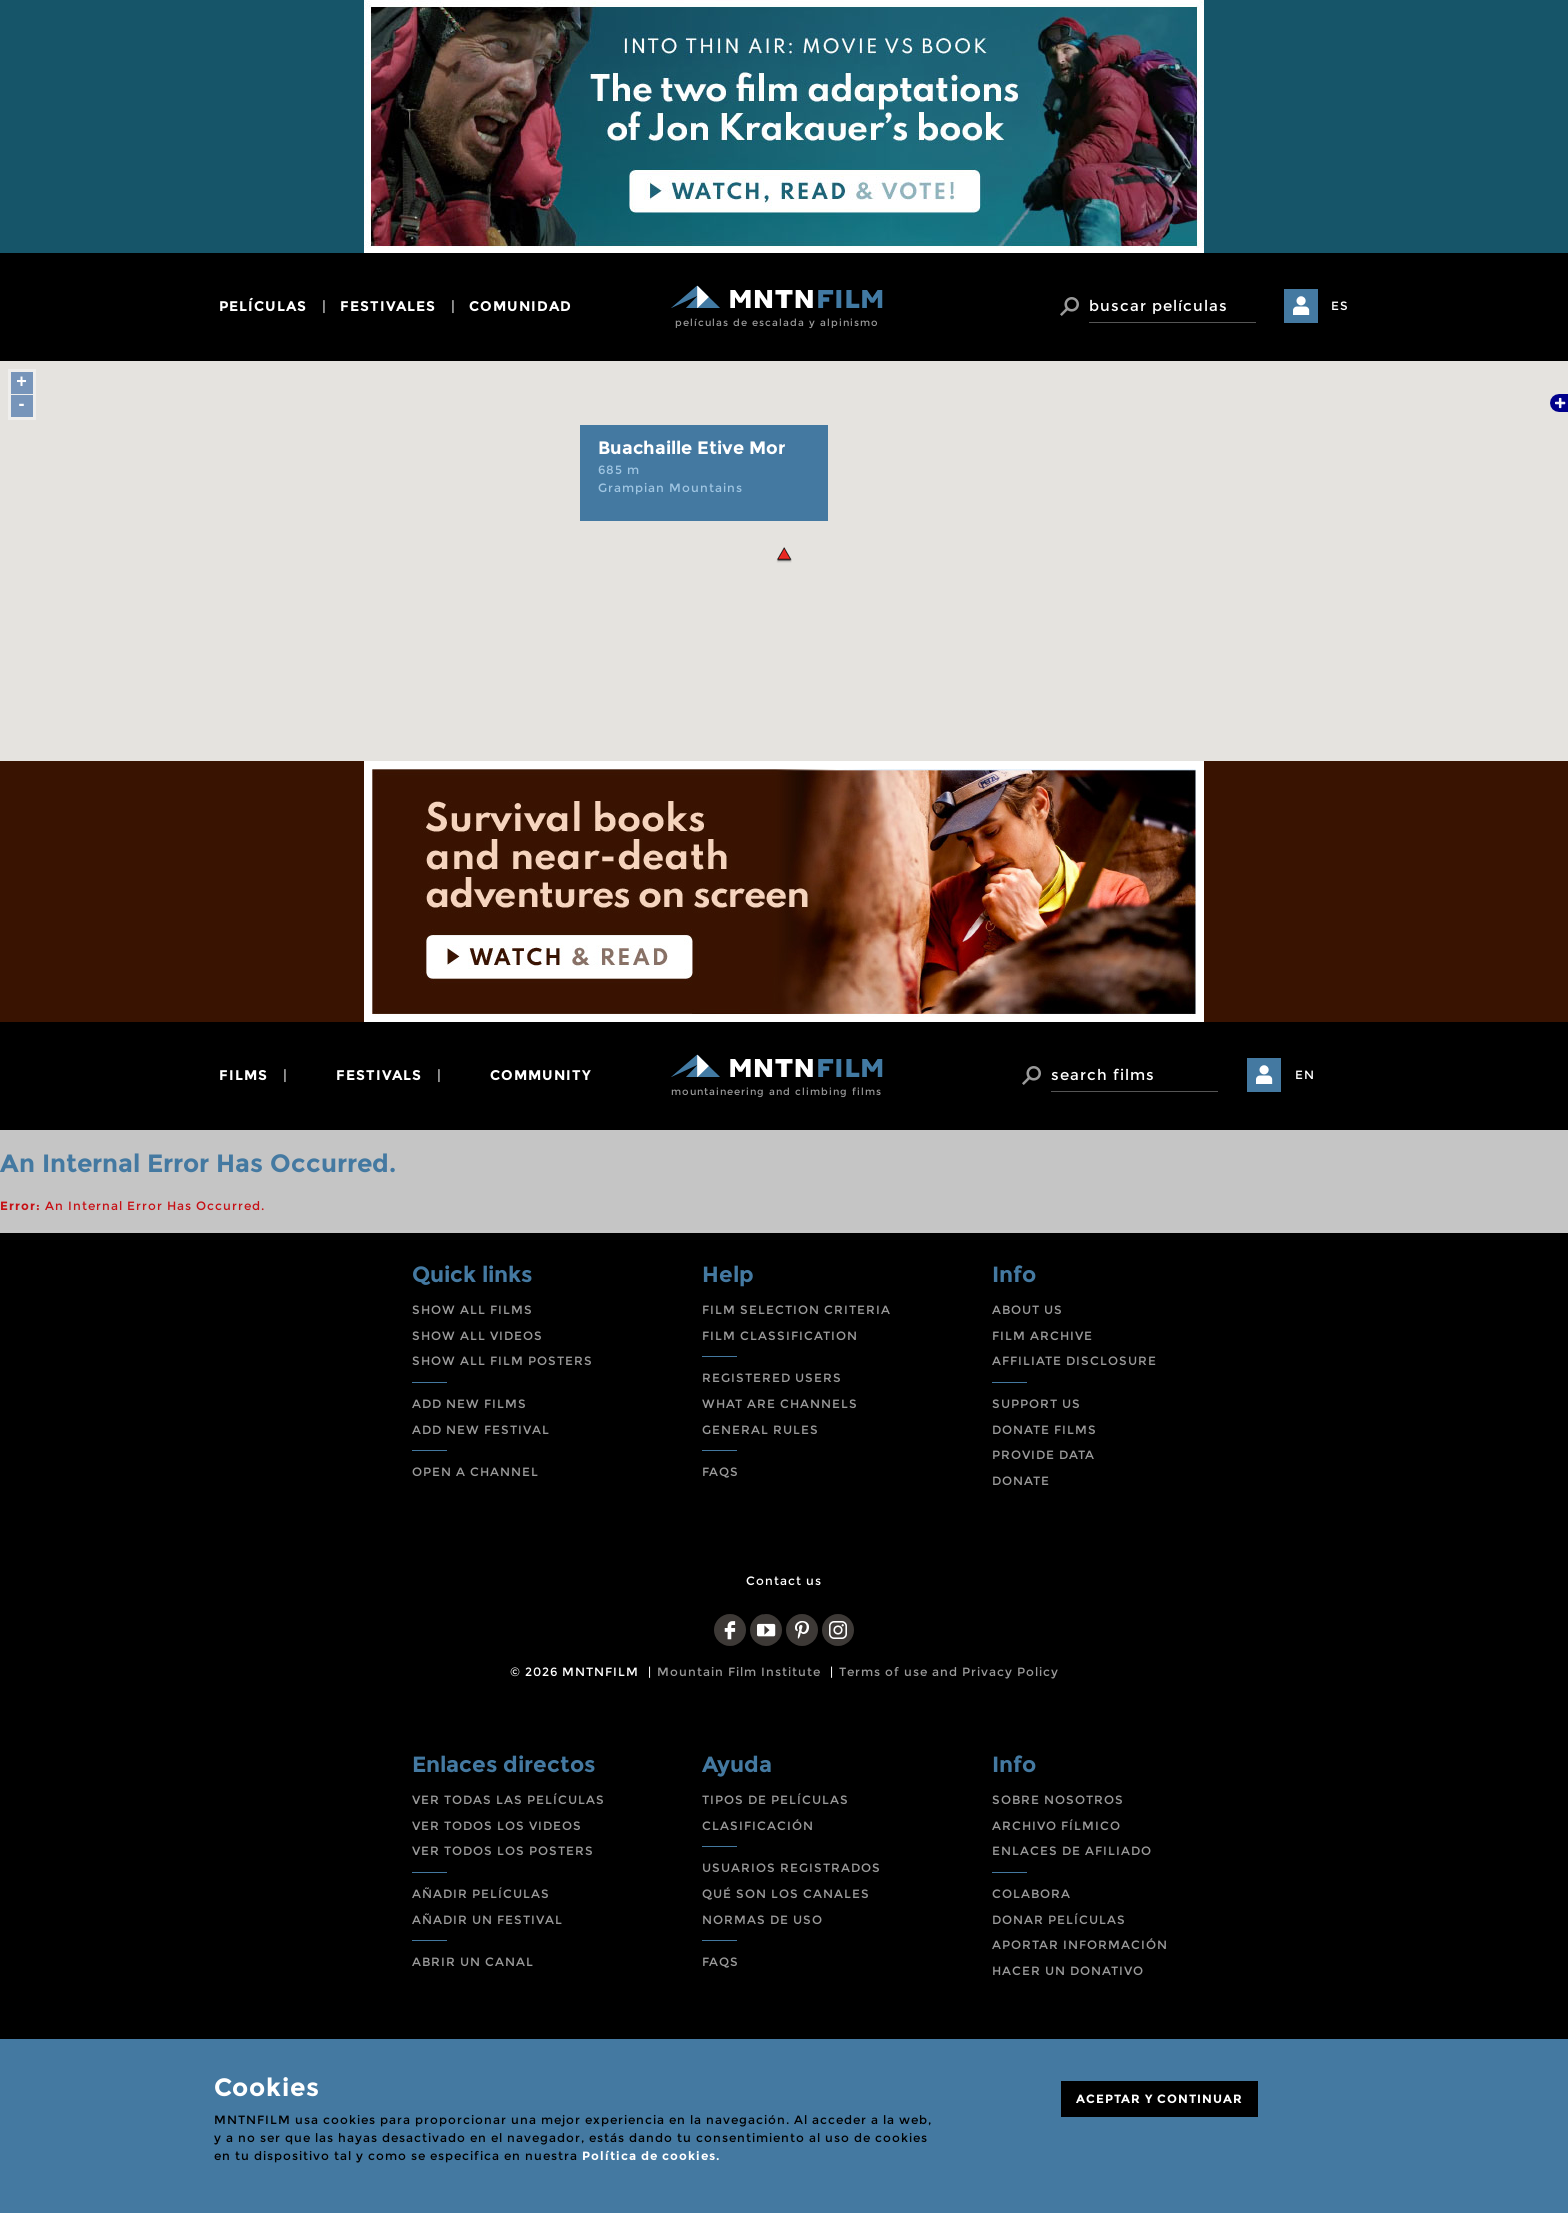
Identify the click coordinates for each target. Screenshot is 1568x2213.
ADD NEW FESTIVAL (481, 1429)
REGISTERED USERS (772, 1377)
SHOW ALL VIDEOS (477, 1335)
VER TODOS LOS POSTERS (503, 1850)
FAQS (720, 1471)
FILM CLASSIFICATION (780, 1335)
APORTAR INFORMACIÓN (1080, 1944)
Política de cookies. (651, 2155)
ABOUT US (1027, 1309)
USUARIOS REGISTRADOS (791, 1867)
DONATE (1021, 1480)
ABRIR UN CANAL (473, 1961)
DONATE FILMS (1044, 1429)
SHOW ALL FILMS (472, 1309)
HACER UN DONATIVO (1068, 1970)
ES (1340, 305)
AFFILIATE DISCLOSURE (1074, 1360)
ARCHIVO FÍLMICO (1056, 1825)
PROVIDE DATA (1043, 1454)
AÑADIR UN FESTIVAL (487, 1919)
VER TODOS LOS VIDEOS (497, 1825)
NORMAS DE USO (762, 1919)
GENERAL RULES (760, 1429)
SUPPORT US (1036, 1403)
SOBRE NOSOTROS (1058, 1799)
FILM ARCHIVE (1042, 1335)
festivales (388, 306)
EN (1305, 1074)
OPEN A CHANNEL (475, 1471)
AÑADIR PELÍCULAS (481, 1893)
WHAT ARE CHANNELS (780, 1403)
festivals (379, 1075)
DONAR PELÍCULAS (1059, 1919)
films (243, 1075)
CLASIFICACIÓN (758, 1825)
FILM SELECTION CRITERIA (796, 1309)
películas (263, 306)
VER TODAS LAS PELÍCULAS (508, 1799)
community (541, 1075)
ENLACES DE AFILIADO (1072, 1850)
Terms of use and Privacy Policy (949, 1671)
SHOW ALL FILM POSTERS (502, 1360)
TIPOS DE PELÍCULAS (775, 1799)
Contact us (784, 1580)
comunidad (520, 306)
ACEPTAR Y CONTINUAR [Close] (1159, 2098)
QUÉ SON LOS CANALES (786, 1893)
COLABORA (1031, 1893)
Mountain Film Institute (739, 1671)
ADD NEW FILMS (469, 1403)
